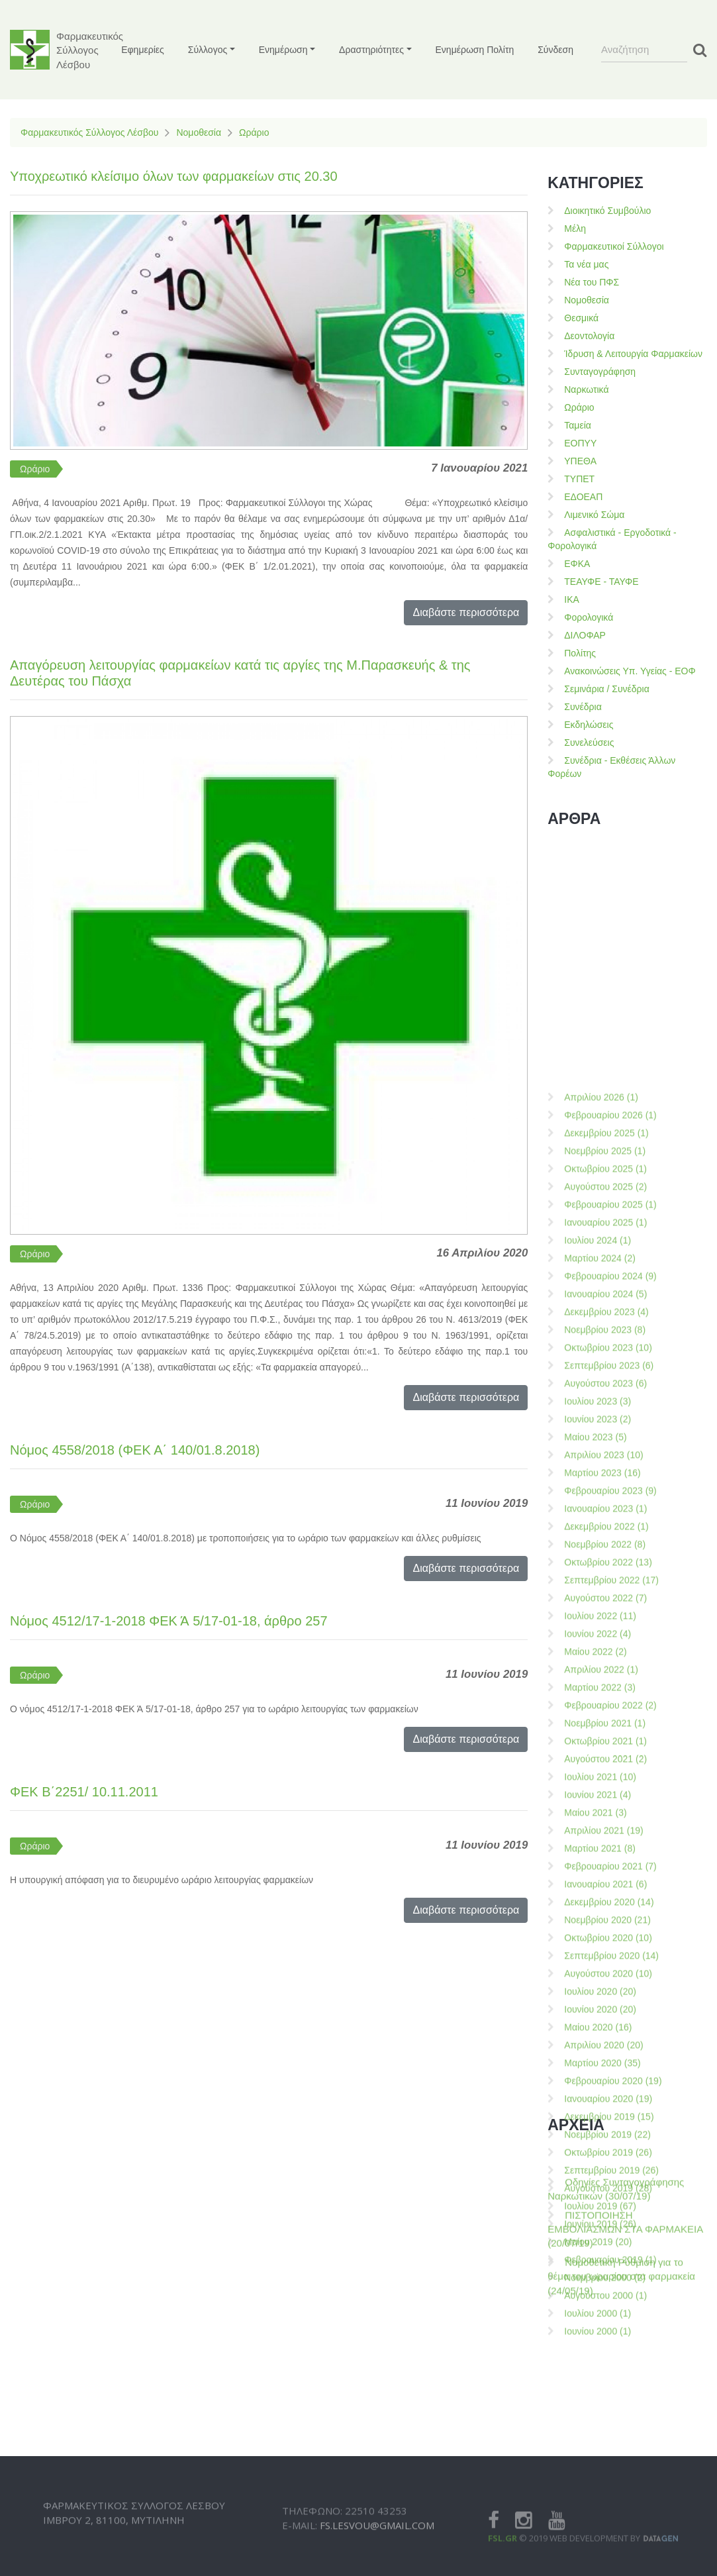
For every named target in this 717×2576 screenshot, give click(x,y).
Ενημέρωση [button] (283, 49)
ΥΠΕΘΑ (580, 461)
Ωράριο (254, 132)
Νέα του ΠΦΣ (591, 282)
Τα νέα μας (586, 264)
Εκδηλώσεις (588, 724)
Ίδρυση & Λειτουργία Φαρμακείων (633, 353)
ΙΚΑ (571, 599)
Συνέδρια (583, 706)
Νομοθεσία (198, 132)
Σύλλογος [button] (207, 49)
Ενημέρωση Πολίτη (475, 49)
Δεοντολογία (589, 336)
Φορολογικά (588, 617)
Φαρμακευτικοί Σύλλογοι (613, 246)
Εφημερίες (142, 49)
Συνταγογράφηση (600, 371)
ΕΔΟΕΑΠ (583, 496)
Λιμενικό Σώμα (594, 514)
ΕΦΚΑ (577, 563)
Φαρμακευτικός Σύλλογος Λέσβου (89, 132)
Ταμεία (577, 425)
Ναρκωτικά (586, 389)
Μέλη (575, 228)
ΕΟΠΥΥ (580, 443)
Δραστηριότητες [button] (371, 49)
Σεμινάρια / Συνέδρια (606, 689)
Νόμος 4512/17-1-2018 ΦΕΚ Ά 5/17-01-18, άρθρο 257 (169, 1621)
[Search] (644, 49)
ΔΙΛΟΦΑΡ (585, 635)
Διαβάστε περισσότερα (465, 612)
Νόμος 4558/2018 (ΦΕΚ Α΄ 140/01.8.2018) (135, 1450)
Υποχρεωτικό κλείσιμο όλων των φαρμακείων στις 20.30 (174, 176)
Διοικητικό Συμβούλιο (607, 210)
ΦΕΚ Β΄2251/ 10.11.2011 (84, 1791)
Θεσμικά (581, 318)
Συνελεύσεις (589, 742)
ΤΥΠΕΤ (579, 479)
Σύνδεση (555, 49)
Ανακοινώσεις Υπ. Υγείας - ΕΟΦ (629, 671)
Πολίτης (580, 653)
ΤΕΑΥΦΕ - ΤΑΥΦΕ (601, 581)
